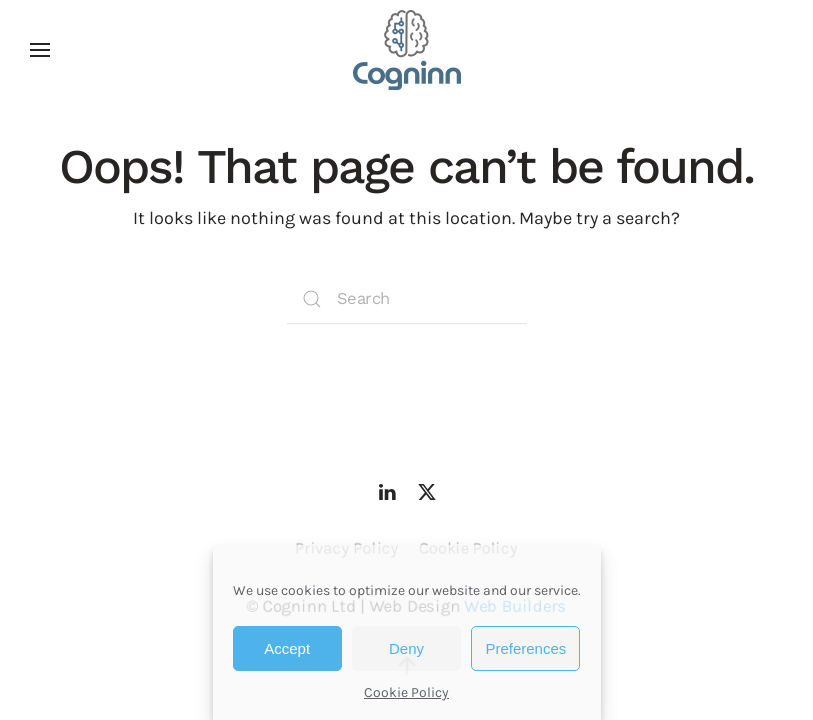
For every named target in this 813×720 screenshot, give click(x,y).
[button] (40, 50)
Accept (287, 648)
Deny (406, 648)
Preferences (525, 648)
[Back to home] (407, 50)
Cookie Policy (406, 692)
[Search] (407, 299)
